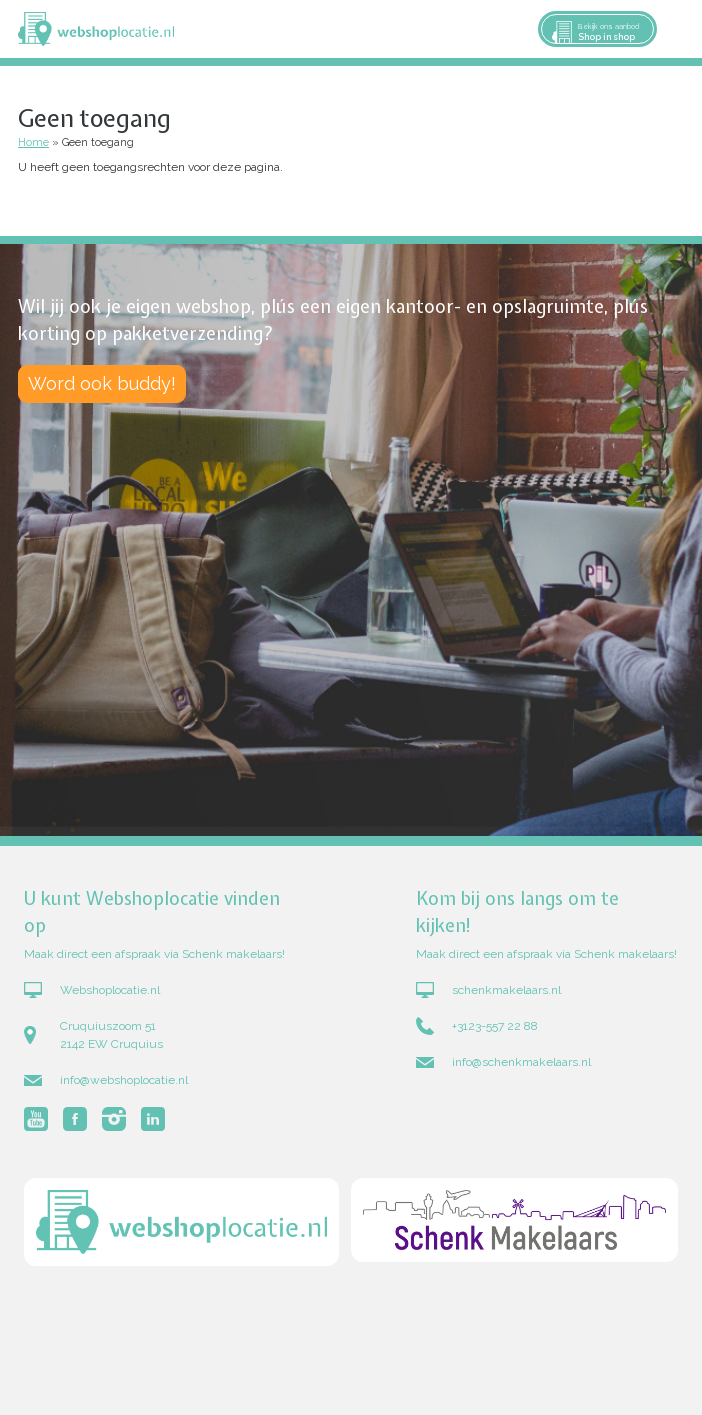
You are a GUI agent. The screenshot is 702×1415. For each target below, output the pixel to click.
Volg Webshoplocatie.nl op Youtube (36, 1119)
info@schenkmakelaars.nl (521, 1062)
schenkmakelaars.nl (506, 990)
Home (33, 142)
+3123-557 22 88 (495, 1026)
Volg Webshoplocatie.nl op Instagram (114, 1119)
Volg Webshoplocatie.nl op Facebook (75, 1119)
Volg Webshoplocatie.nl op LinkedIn (153, 1119)
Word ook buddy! (102, 383)
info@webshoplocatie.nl (124, 1080)
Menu (678, 29)
